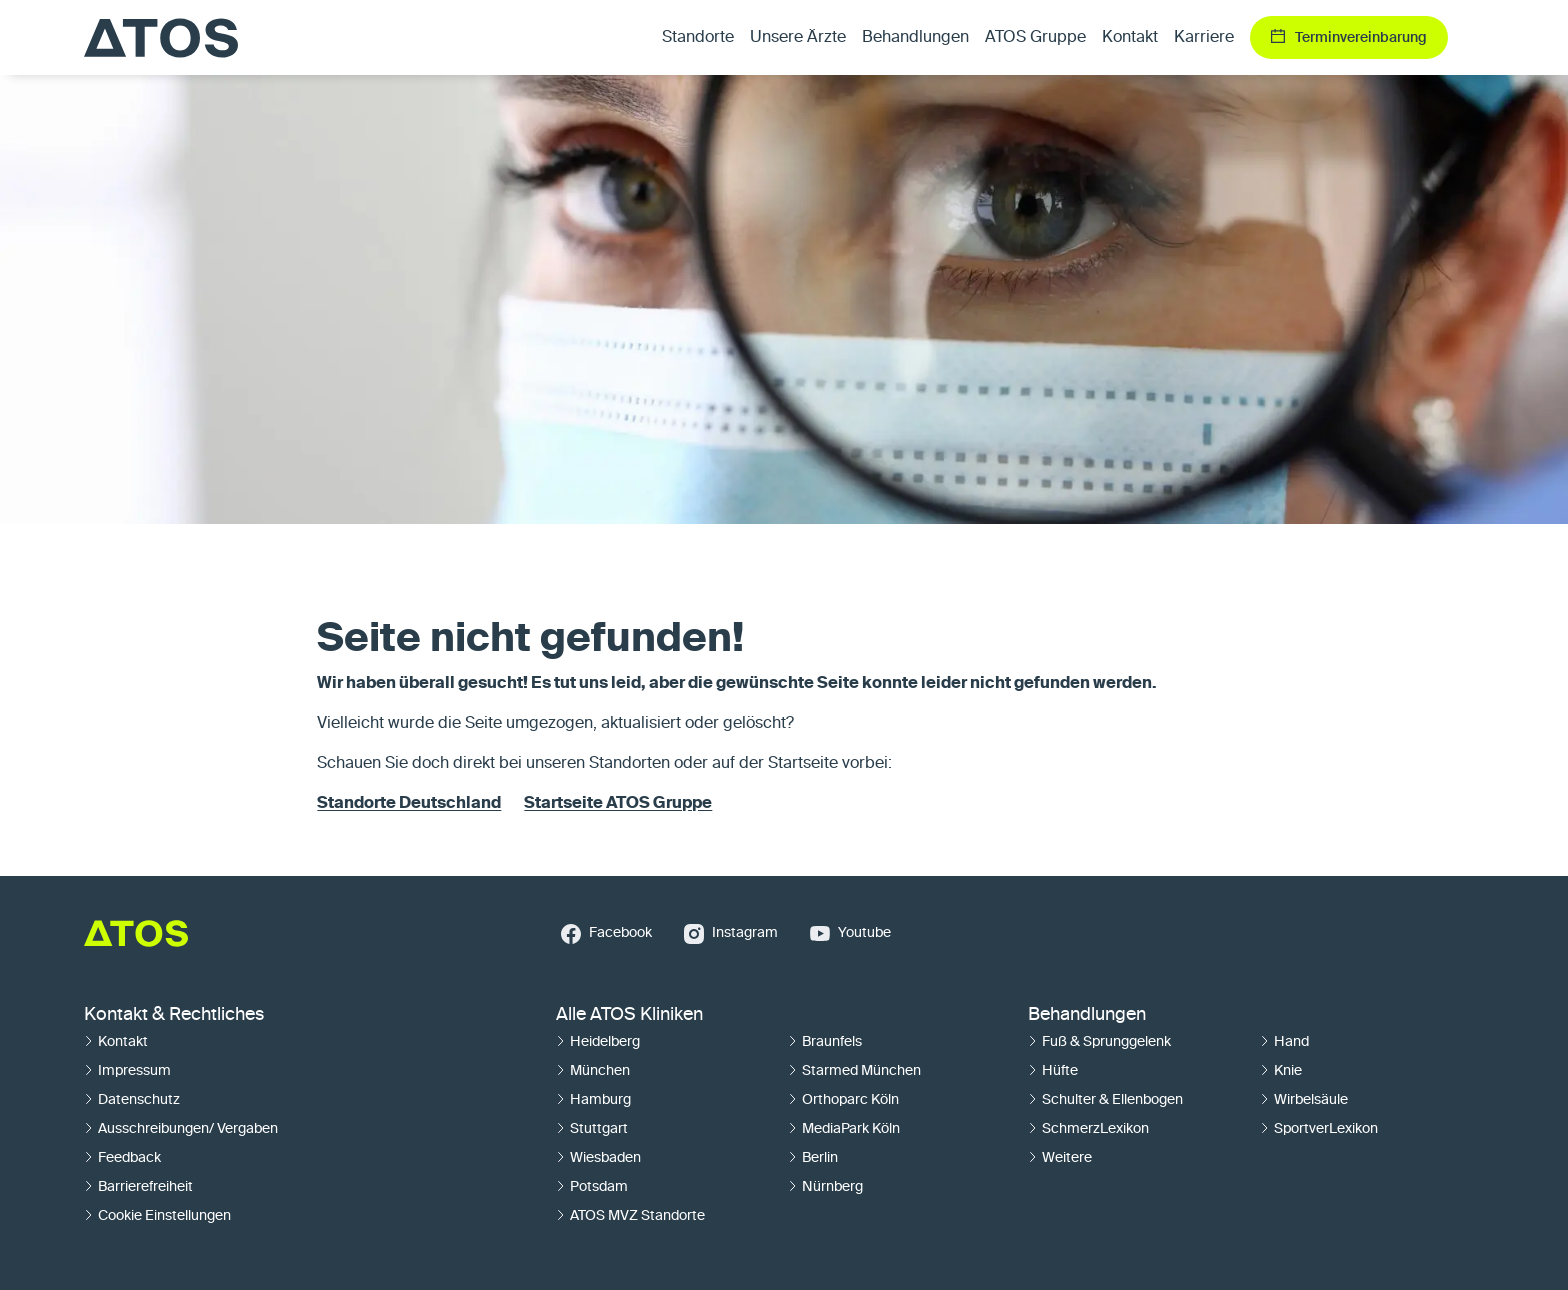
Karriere (1204, 38)
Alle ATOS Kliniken (629, 1015)
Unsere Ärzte (798, 38)
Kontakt (1130, 38)
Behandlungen (1087, 1015)
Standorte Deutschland (409, 804)
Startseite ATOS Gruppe (618, 804)
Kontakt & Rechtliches (174, 1015)
